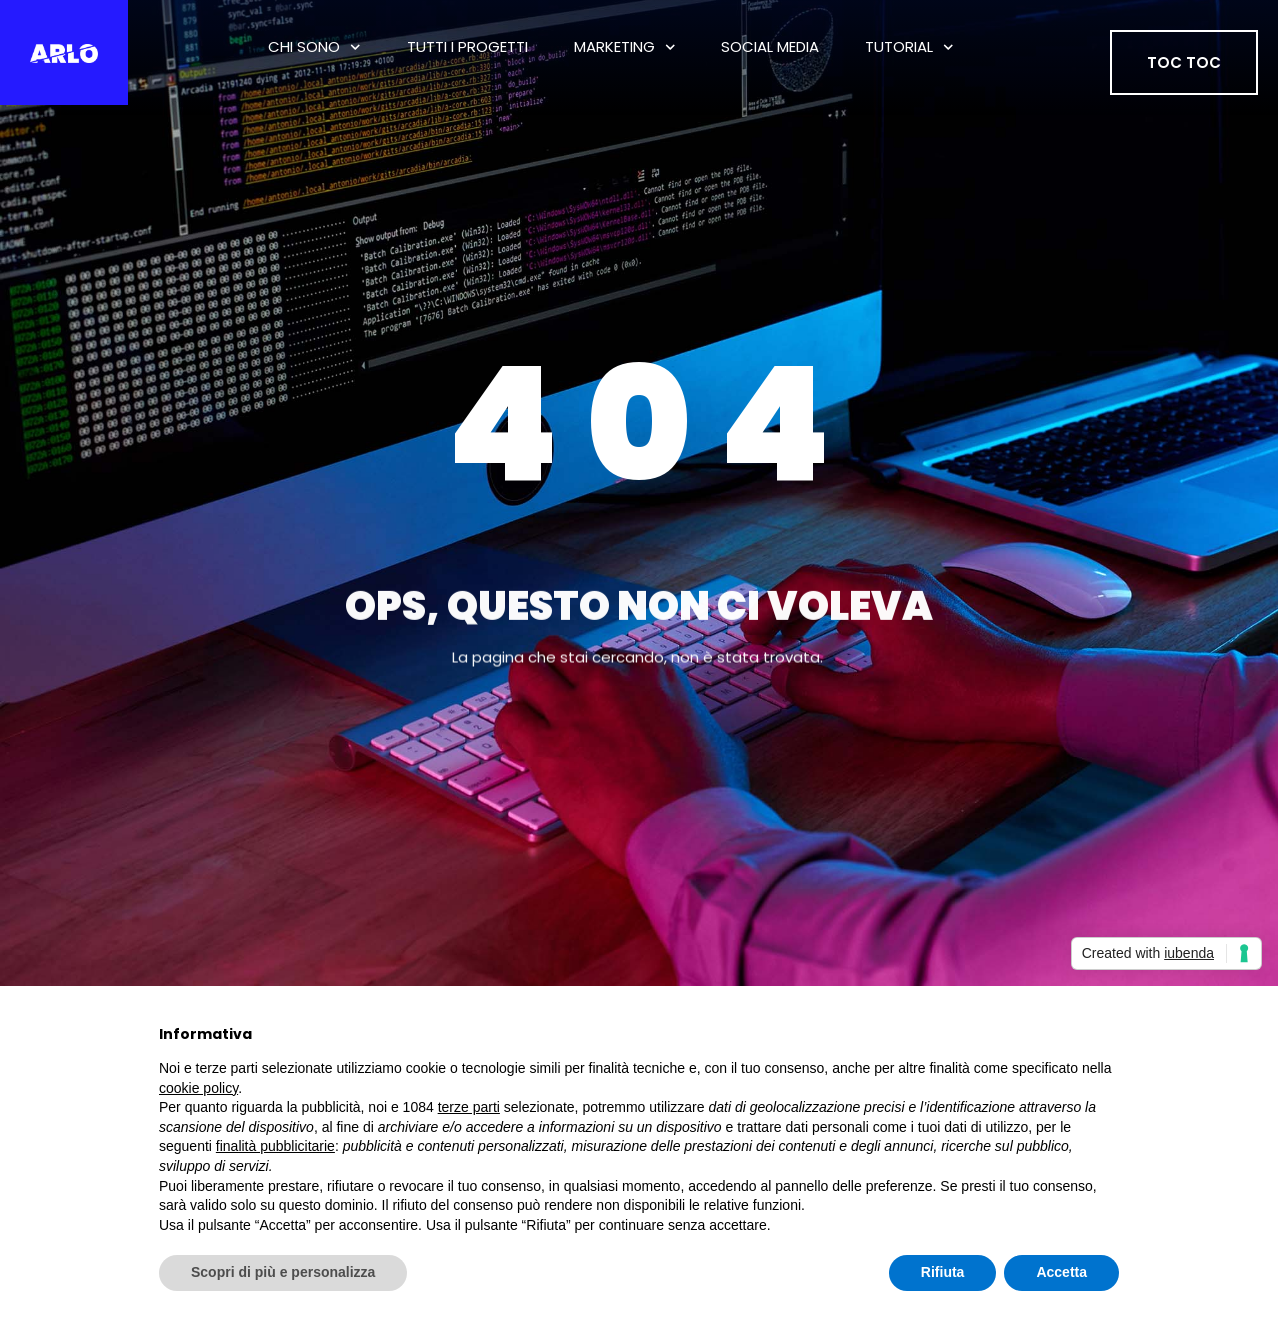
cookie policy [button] (198, 1088)
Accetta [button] (1061, 1272)
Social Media (770, 46)
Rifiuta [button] (943, 1272)
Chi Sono (314, 47)
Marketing (625, 47)
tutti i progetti (467, 46)
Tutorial (909, 47)
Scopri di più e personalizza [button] (283, 1272)
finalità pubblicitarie (275, 1146)
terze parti (469, 1107)
